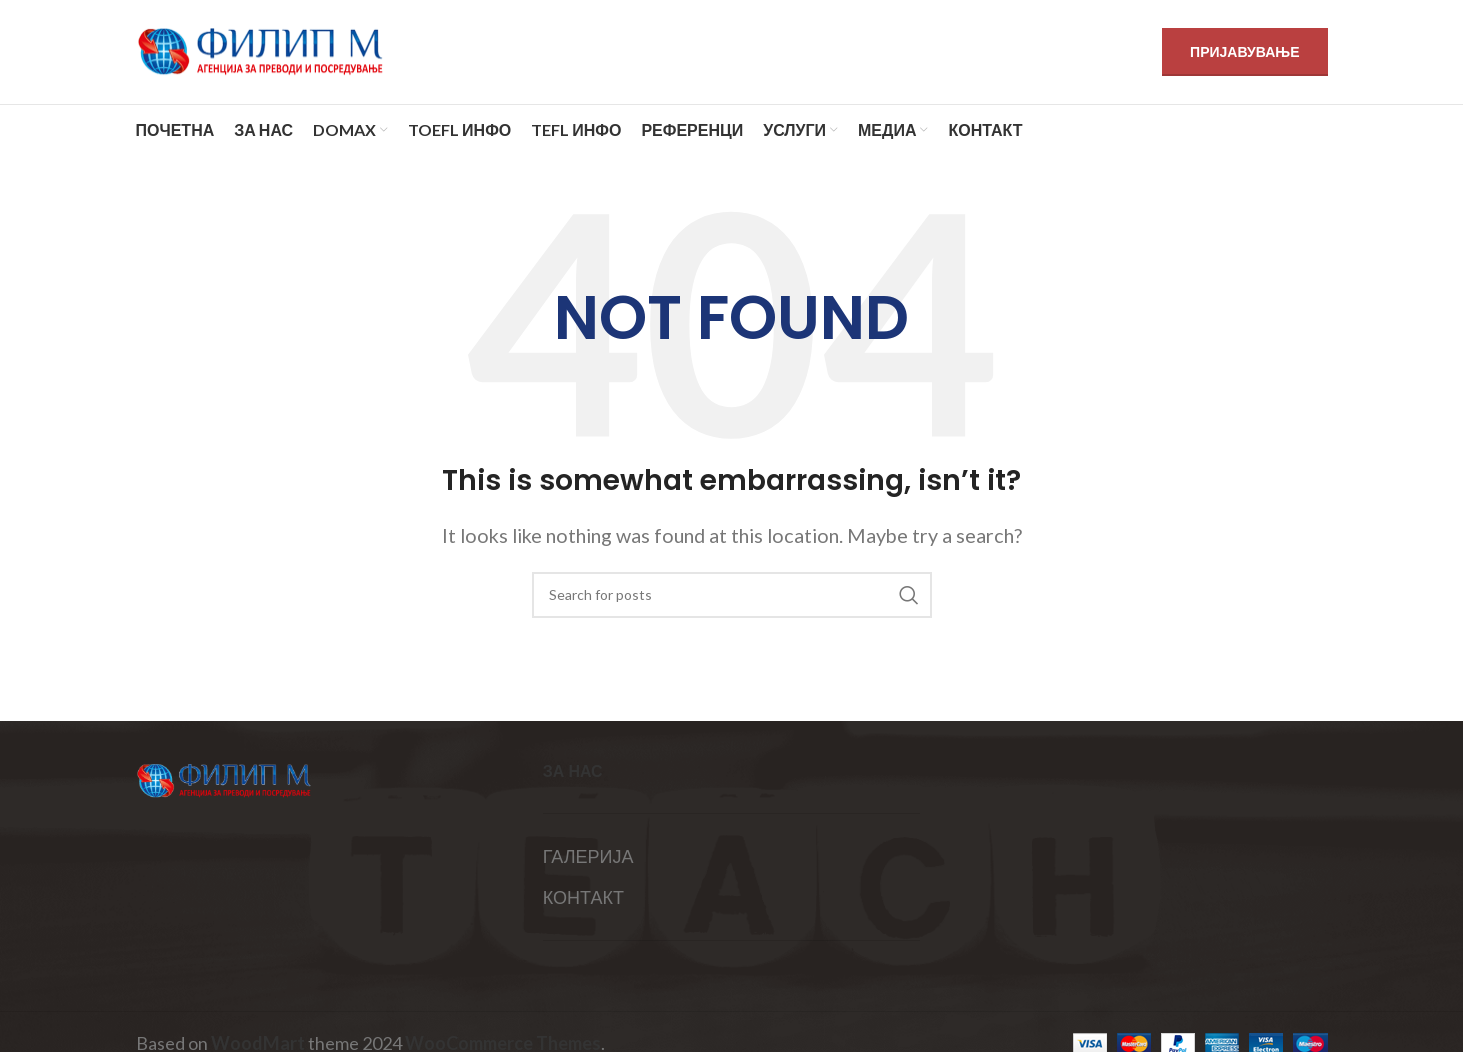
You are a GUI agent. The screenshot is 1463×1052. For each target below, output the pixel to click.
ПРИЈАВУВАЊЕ (1244, 51)
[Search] (732, 595)
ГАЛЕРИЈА (588, 856)
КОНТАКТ (583, 897)
